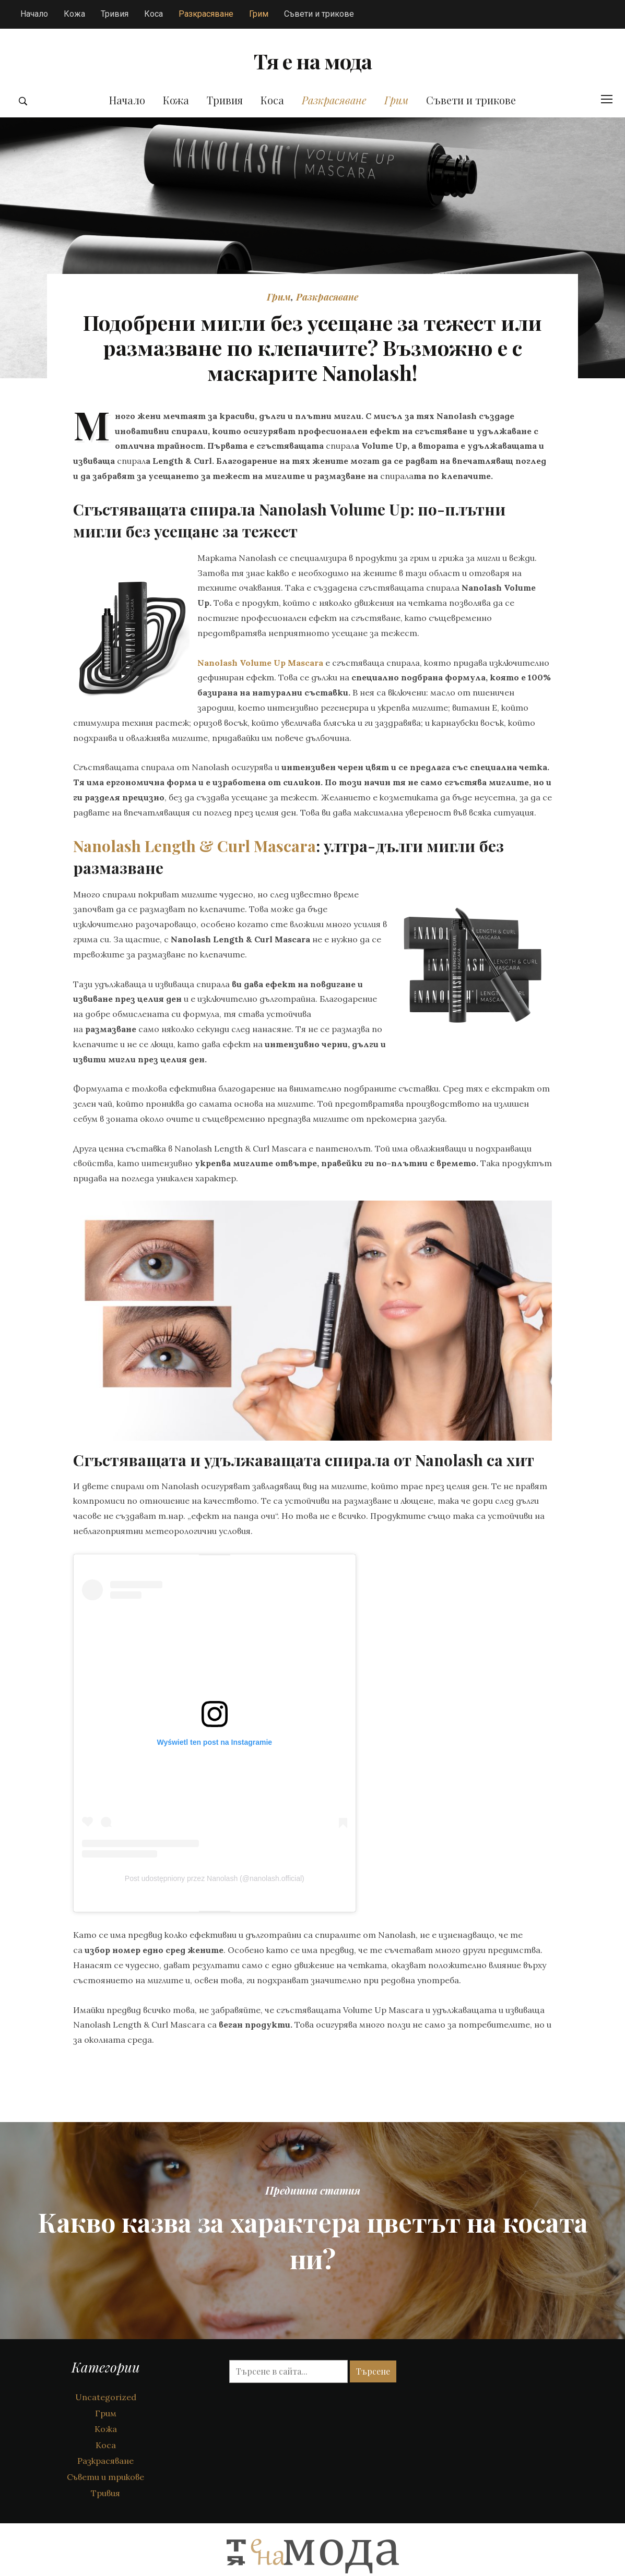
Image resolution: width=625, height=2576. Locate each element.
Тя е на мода (312, 76)
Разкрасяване (206, 14)
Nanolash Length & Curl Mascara (194, 876)
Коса (153, 14)
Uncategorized (105, 2428)
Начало (34, 14)
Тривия (114, 14)
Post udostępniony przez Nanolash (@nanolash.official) (214, 1910)
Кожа (74, 14)
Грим (258, 14)
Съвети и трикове (319, 14)
